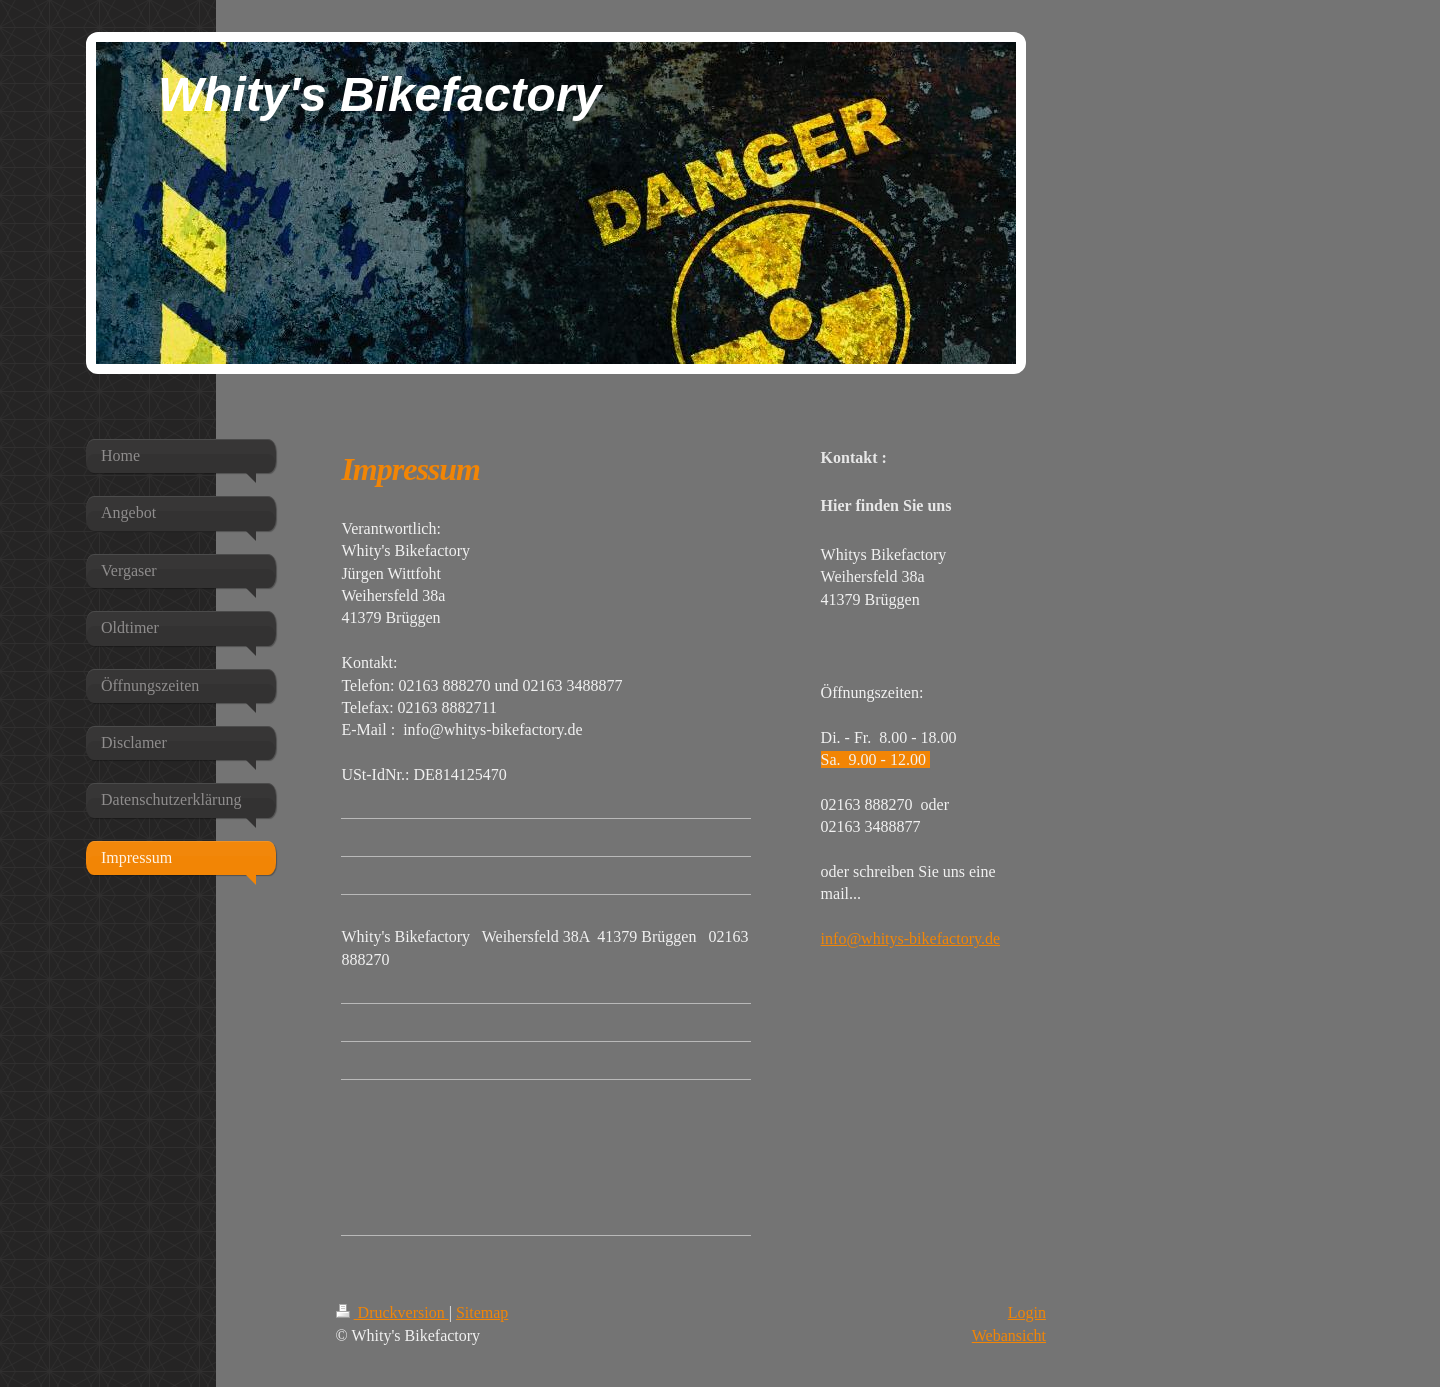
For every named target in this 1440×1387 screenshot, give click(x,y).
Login (1027, 1312)
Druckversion (392, 1312)
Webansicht (1009, 1335)
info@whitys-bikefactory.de (910, 938)
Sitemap (482, 1312)
